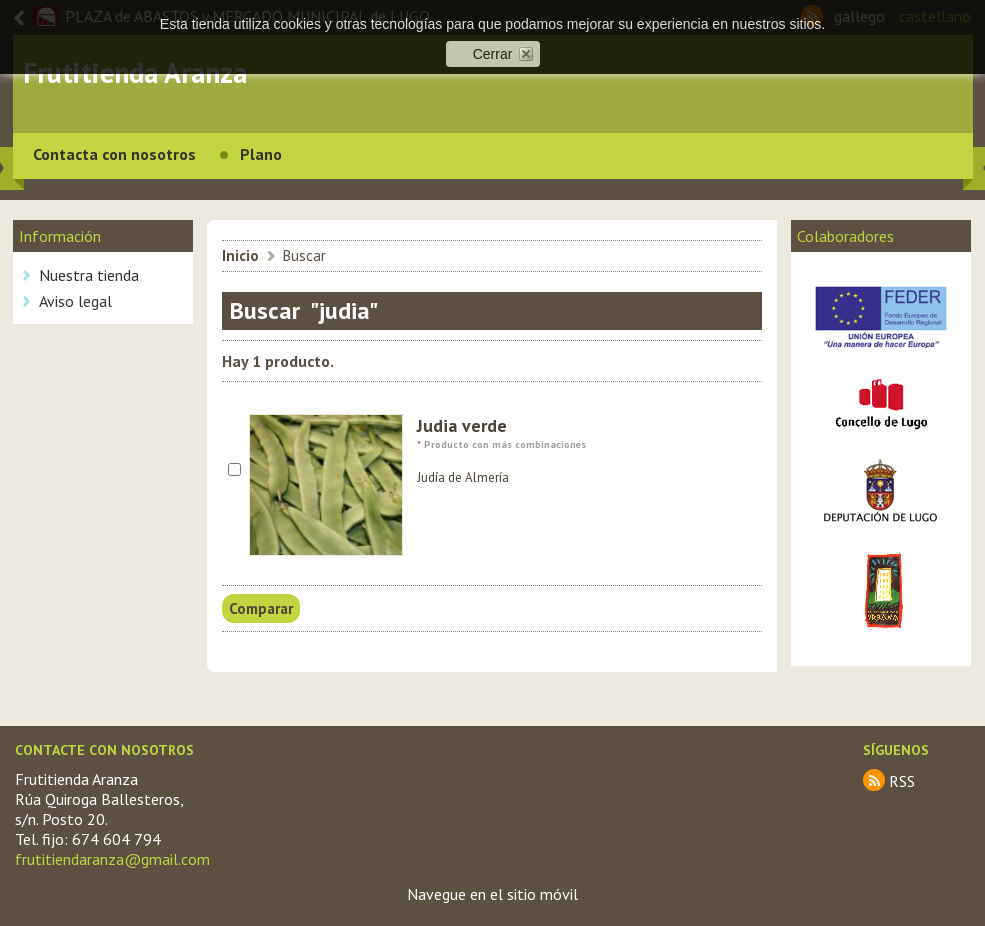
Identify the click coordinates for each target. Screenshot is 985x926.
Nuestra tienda (89, 275)
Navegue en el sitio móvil (492, 894)
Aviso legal (75, 301)
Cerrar (493, 54)
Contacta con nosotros (114, 154)
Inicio (240, 255)
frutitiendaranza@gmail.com (112, 859)
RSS (902, 781)
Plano (261, 154)
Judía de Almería (463, 477)
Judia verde (462, 425)
